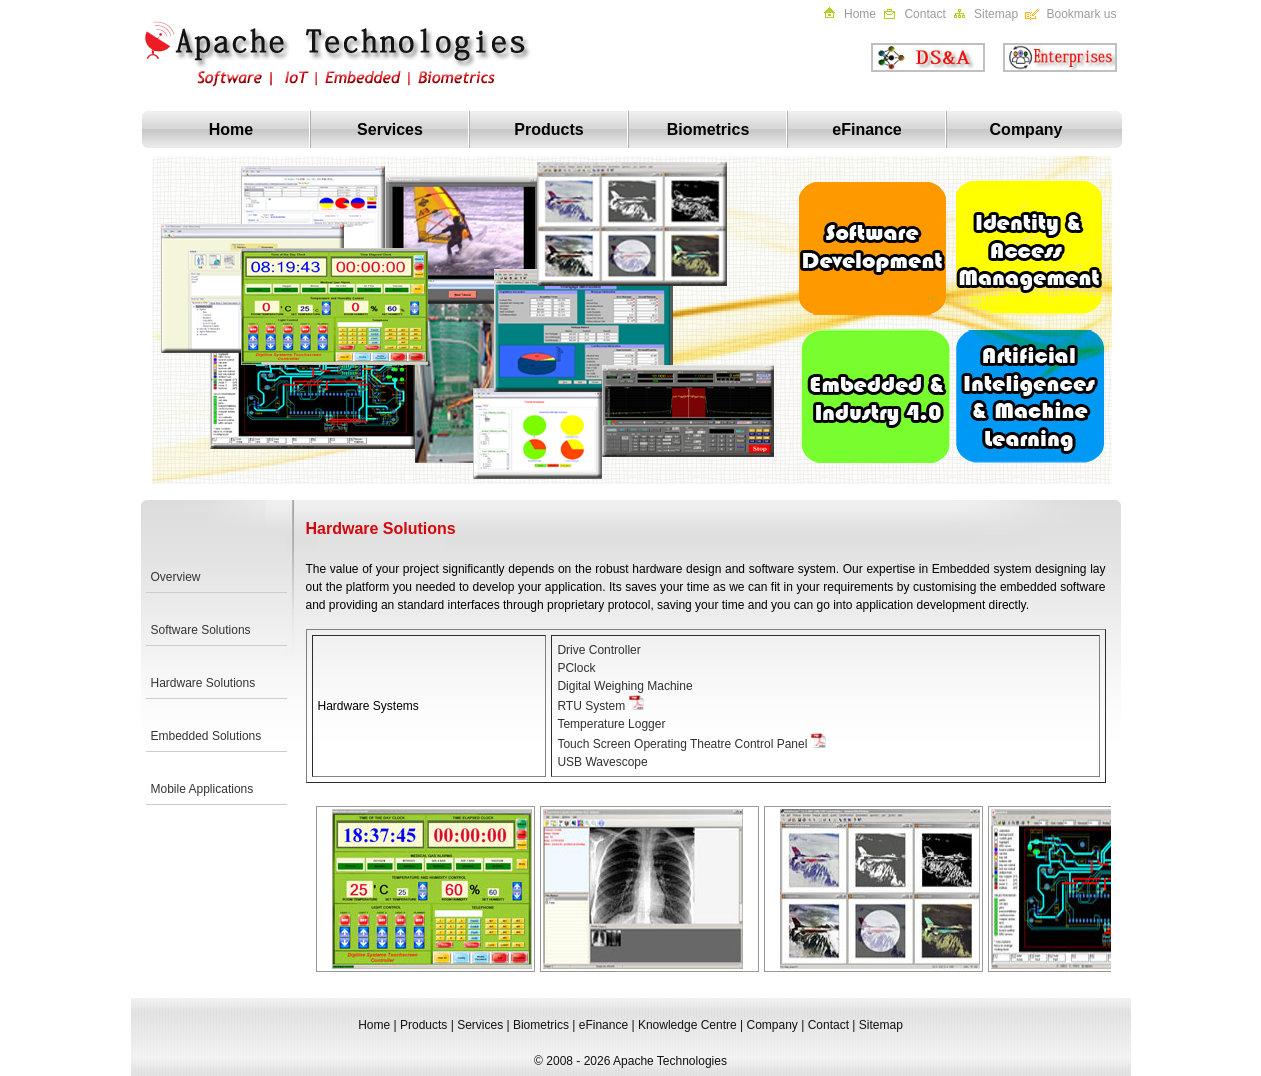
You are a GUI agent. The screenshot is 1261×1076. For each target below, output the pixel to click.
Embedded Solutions (206, 736)
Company (1026, 129)
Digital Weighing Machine (624, 686)
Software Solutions (201, 630)
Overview (176, 577)
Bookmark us (1081, 14)
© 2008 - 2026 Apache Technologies (630, 1061)
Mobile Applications (202, 789)
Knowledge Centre (687, 1025)
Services (390, 129)
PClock (576, 668)
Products (548, 129)
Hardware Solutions (203, 683)
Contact (924, 14)
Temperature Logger (611, 724)
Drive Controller (598, 650)
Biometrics (708, 129)
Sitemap (996, 14)
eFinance (866, 129)
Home (860, 14)
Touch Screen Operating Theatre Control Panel (683, 744)
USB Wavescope (602, 762)
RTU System (591, 706)
